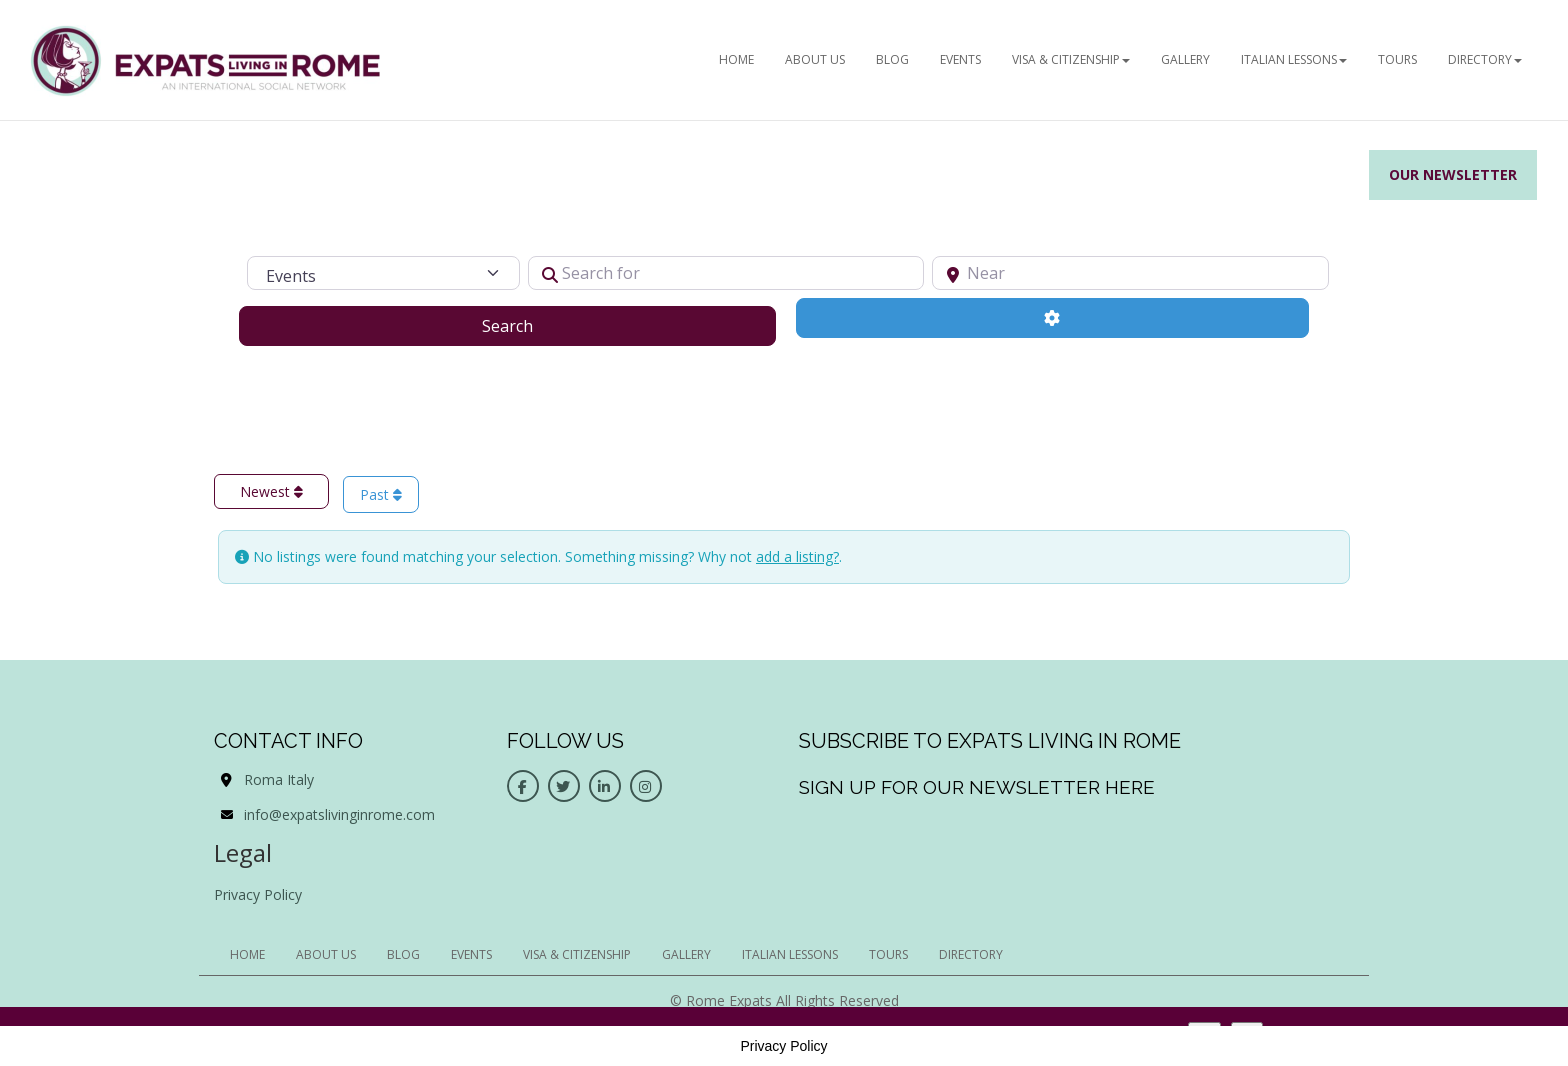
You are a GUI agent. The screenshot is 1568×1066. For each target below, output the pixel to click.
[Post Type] (383, 273)
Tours (1397, 59)
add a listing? (797, 556)
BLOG (892, 59)
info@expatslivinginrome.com (339, 814)
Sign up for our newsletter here (977, 787)
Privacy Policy (258, 894)
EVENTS (960, 59)
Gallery (1185, 59)
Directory (1485, 59)
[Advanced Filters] (1052, 318)
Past (381, 494)
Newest (271, 491)
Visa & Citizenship (1071, 59)
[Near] (1130, 273)
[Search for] (726, 273)
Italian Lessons (1294, 59)
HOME (736, 59)
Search (532, 325)
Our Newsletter (1453, 174)
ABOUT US (815, 59)
